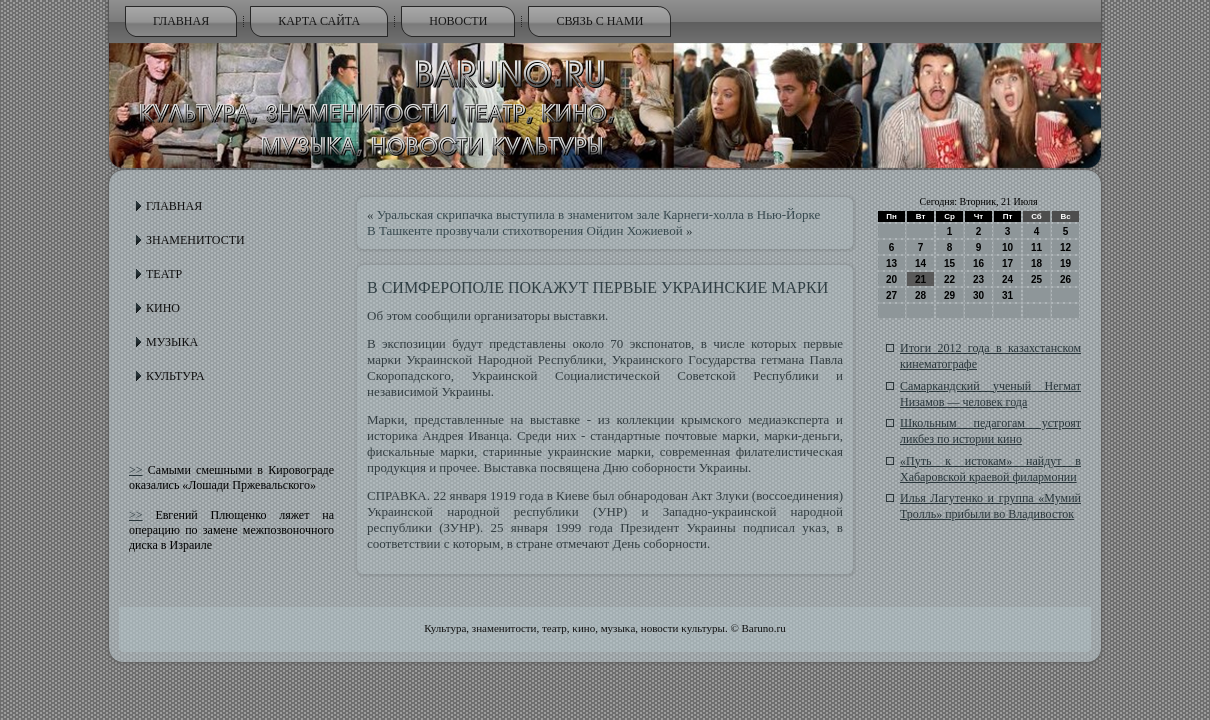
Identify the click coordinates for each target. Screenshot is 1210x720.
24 (1007, 279)
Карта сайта (319, 21)
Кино (163, 308)
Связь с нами (599, 21)
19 (1065, 263)
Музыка (172, 342)
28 (920, 295)
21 (920, 279)
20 (891, 279)
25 (1036, 279)
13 (891, 263)
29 (949, 295)
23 (978, 279)
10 (1007, 247)
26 (1065, 279)
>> (136, 470)
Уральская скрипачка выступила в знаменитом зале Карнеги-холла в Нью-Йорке (599, 214)
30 (978, 295)
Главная (181, 21)
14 (920, 263)
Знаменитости (195, 240)
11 (1036, 247)
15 (949, 263)
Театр (164, 274)
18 (1036, 263)
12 (1065, 247)
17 (1007, 263)
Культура (175, 376)
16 (978, 263)
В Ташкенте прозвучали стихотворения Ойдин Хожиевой (525, 230)
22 (949, 279)
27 (891, 295)
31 (1007, 295)
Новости (458, 21)
